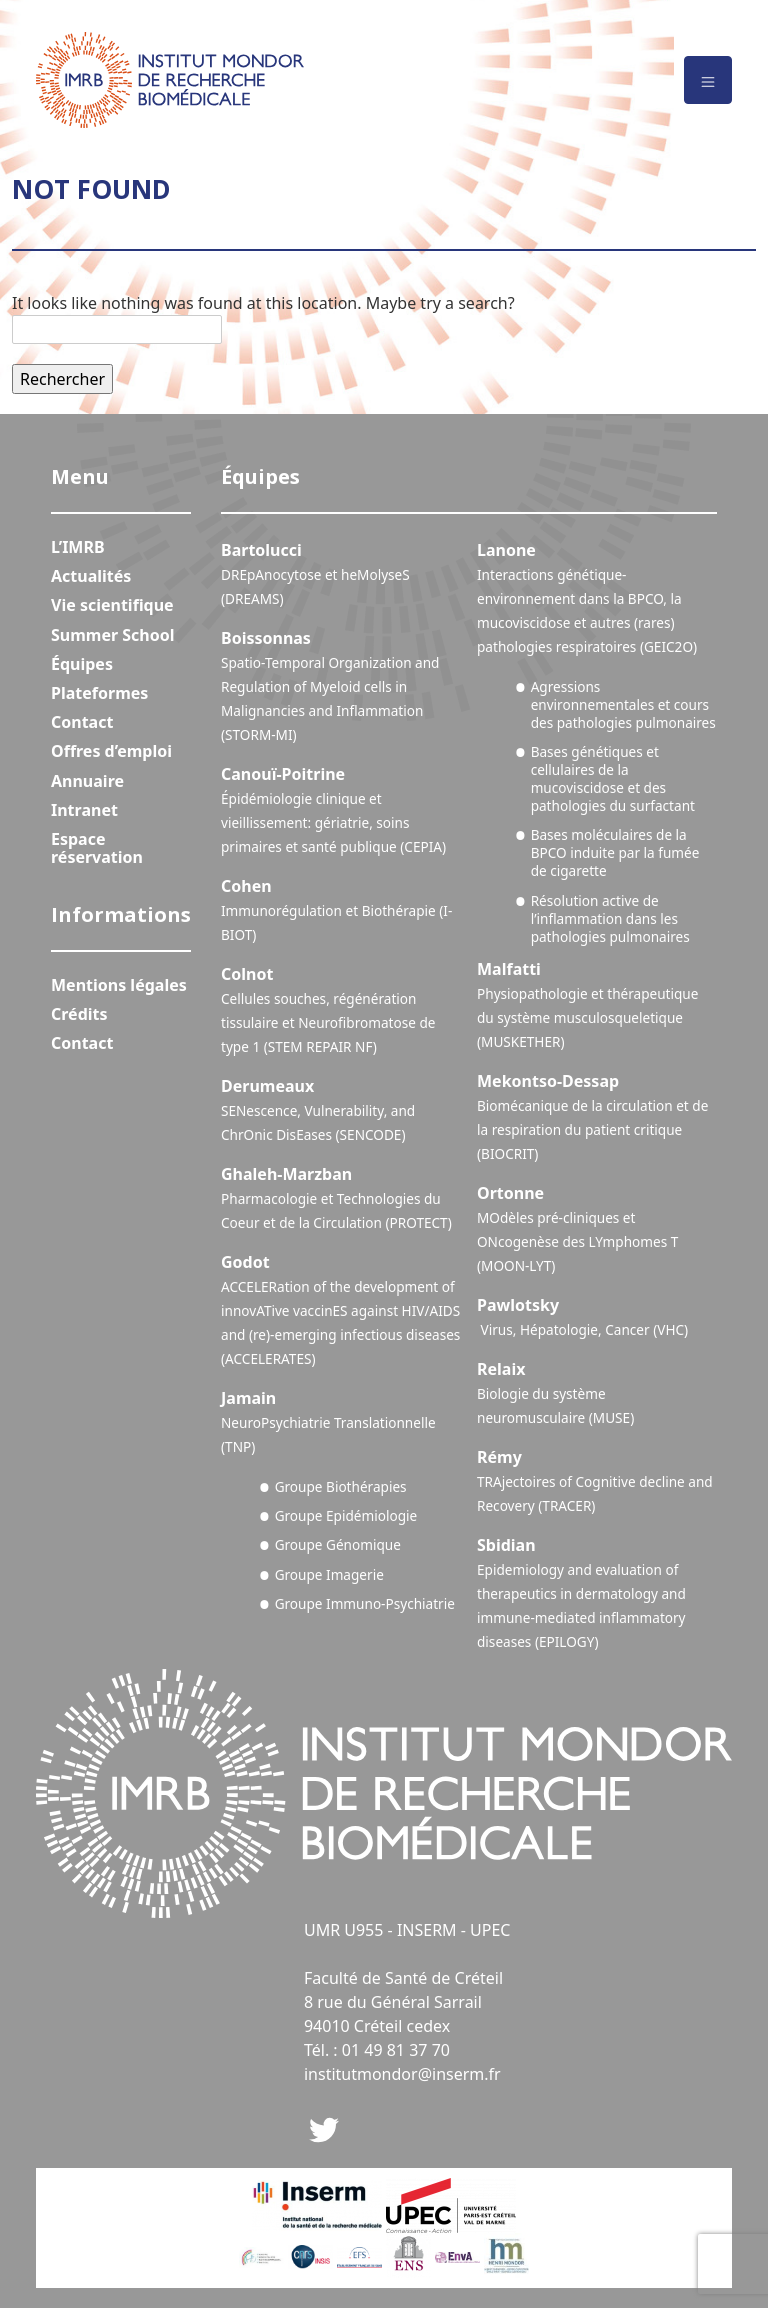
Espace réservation (97, 848)
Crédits (79, 1014)
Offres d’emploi (111, 751)
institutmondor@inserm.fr (402, 2074)
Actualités (91, 576)
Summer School (113, 635)
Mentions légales (119, 985)
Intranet (84, 810)
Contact (82, 722)
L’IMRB (78, 547)
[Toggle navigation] (708, 80)
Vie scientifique (112, 605)
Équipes (82, 664)
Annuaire (87, 781)
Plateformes (99, 693)
